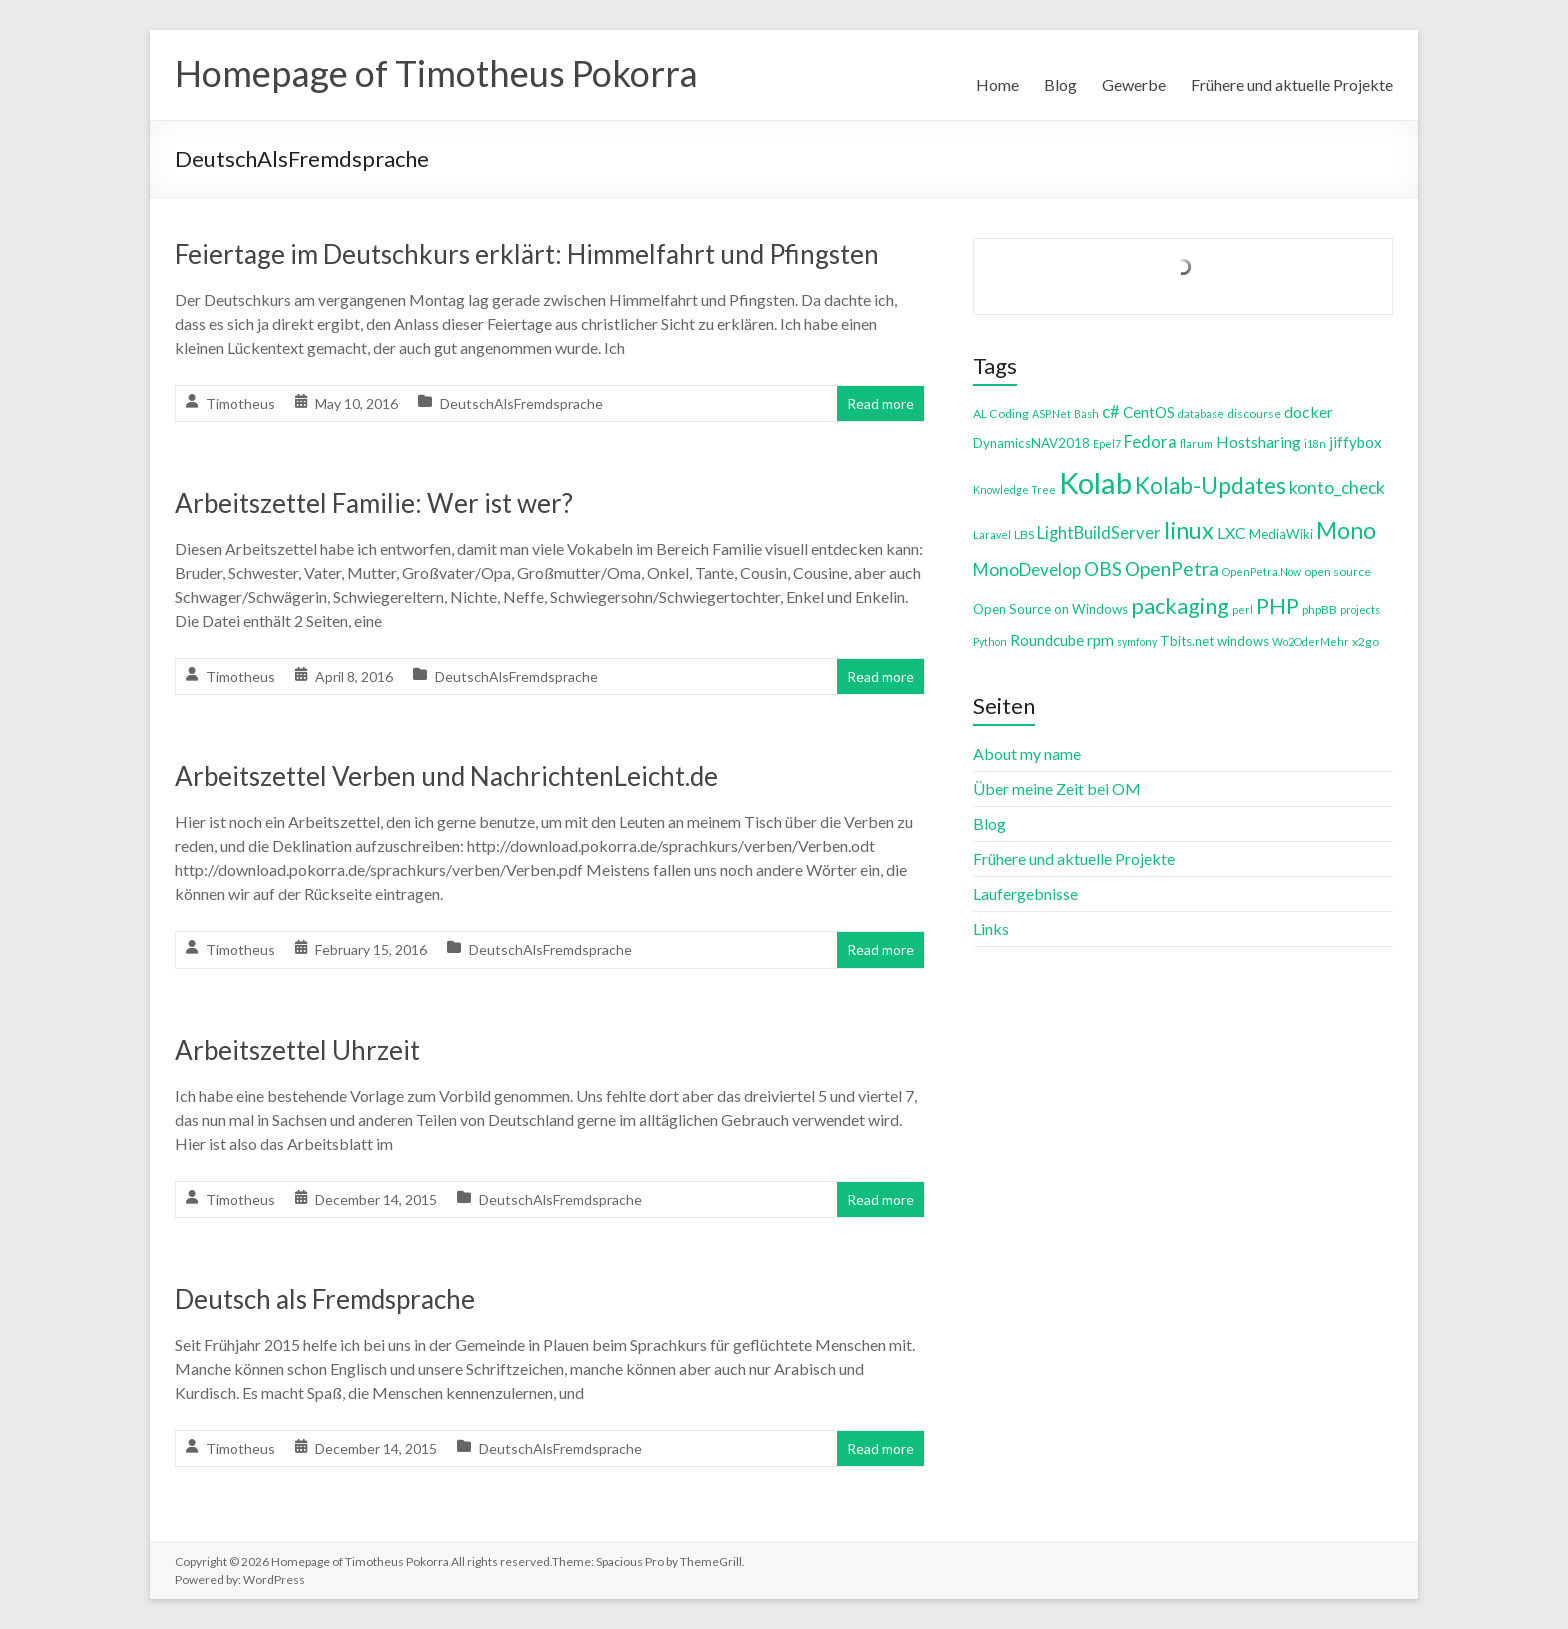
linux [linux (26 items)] (1189, 530)
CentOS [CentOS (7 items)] (1149, 412)
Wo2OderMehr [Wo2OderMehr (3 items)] (1310, 641)
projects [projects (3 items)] (1360, 609)
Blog (1060, 84)
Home (997, 84)
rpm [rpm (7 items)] (1100, 640)
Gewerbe (1134, 84)
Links (991, 928)
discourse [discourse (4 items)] (1254, 413)
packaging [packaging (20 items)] (1180, 606)
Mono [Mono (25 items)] (1346, 530)
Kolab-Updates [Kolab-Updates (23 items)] (1210, 485)
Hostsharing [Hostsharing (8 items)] (1258, 441)
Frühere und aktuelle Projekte (1292, 84)
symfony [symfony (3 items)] (1137, 641)
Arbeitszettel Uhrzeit (297, 1050)
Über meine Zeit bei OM (1057, 788)
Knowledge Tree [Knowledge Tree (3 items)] (1014, 489)
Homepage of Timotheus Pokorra (436, 73)
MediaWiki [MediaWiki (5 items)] (1281, 534)
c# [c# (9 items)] (1111, 411)
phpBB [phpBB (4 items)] (1319, 609)
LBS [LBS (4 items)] (1024, 534)
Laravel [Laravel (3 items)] (992, 534)
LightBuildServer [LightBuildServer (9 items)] (1099, 532)
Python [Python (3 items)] (990, 641)
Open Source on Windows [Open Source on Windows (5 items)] (1050, 609)
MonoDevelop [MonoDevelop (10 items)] (1027, 569)
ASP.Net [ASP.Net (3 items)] (1051, 413)
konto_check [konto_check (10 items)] (1337, 487)
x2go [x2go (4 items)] (1365, 641)
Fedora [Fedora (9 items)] (1150, 441)
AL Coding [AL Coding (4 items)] (1001, 413)
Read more (880, 403)
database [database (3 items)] (1201, 413)
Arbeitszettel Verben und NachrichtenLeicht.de (446, 776)
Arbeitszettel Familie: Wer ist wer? (374, 503)
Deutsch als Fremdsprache (325, 1299)
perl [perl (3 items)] (1242, 609)
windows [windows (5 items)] (1243, 641)
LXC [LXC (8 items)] (1231, 532)
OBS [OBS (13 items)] (1103, 568)
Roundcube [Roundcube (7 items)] (1047, 640)
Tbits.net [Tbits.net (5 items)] (1187, 641)
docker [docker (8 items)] (1308, 411)
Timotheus (240, 403)
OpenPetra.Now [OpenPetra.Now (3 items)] (1261, 571)
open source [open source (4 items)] (1337, 571)
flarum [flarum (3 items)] (1196, 443)
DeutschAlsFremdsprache (521, 403)
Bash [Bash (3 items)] (1086, 413)
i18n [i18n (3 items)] (1315, 443)
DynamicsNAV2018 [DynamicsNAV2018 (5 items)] (1031, 443)
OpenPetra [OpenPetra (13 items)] (1172, 568)
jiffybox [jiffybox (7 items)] (1355, 442)
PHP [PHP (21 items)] (1277, 605)
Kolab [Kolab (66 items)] (1095, 482)
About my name (1027, 753)
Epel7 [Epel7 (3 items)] (1107, 443)
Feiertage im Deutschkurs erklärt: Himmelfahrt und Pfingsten (527, 254)
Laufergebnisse (1025, 893)
